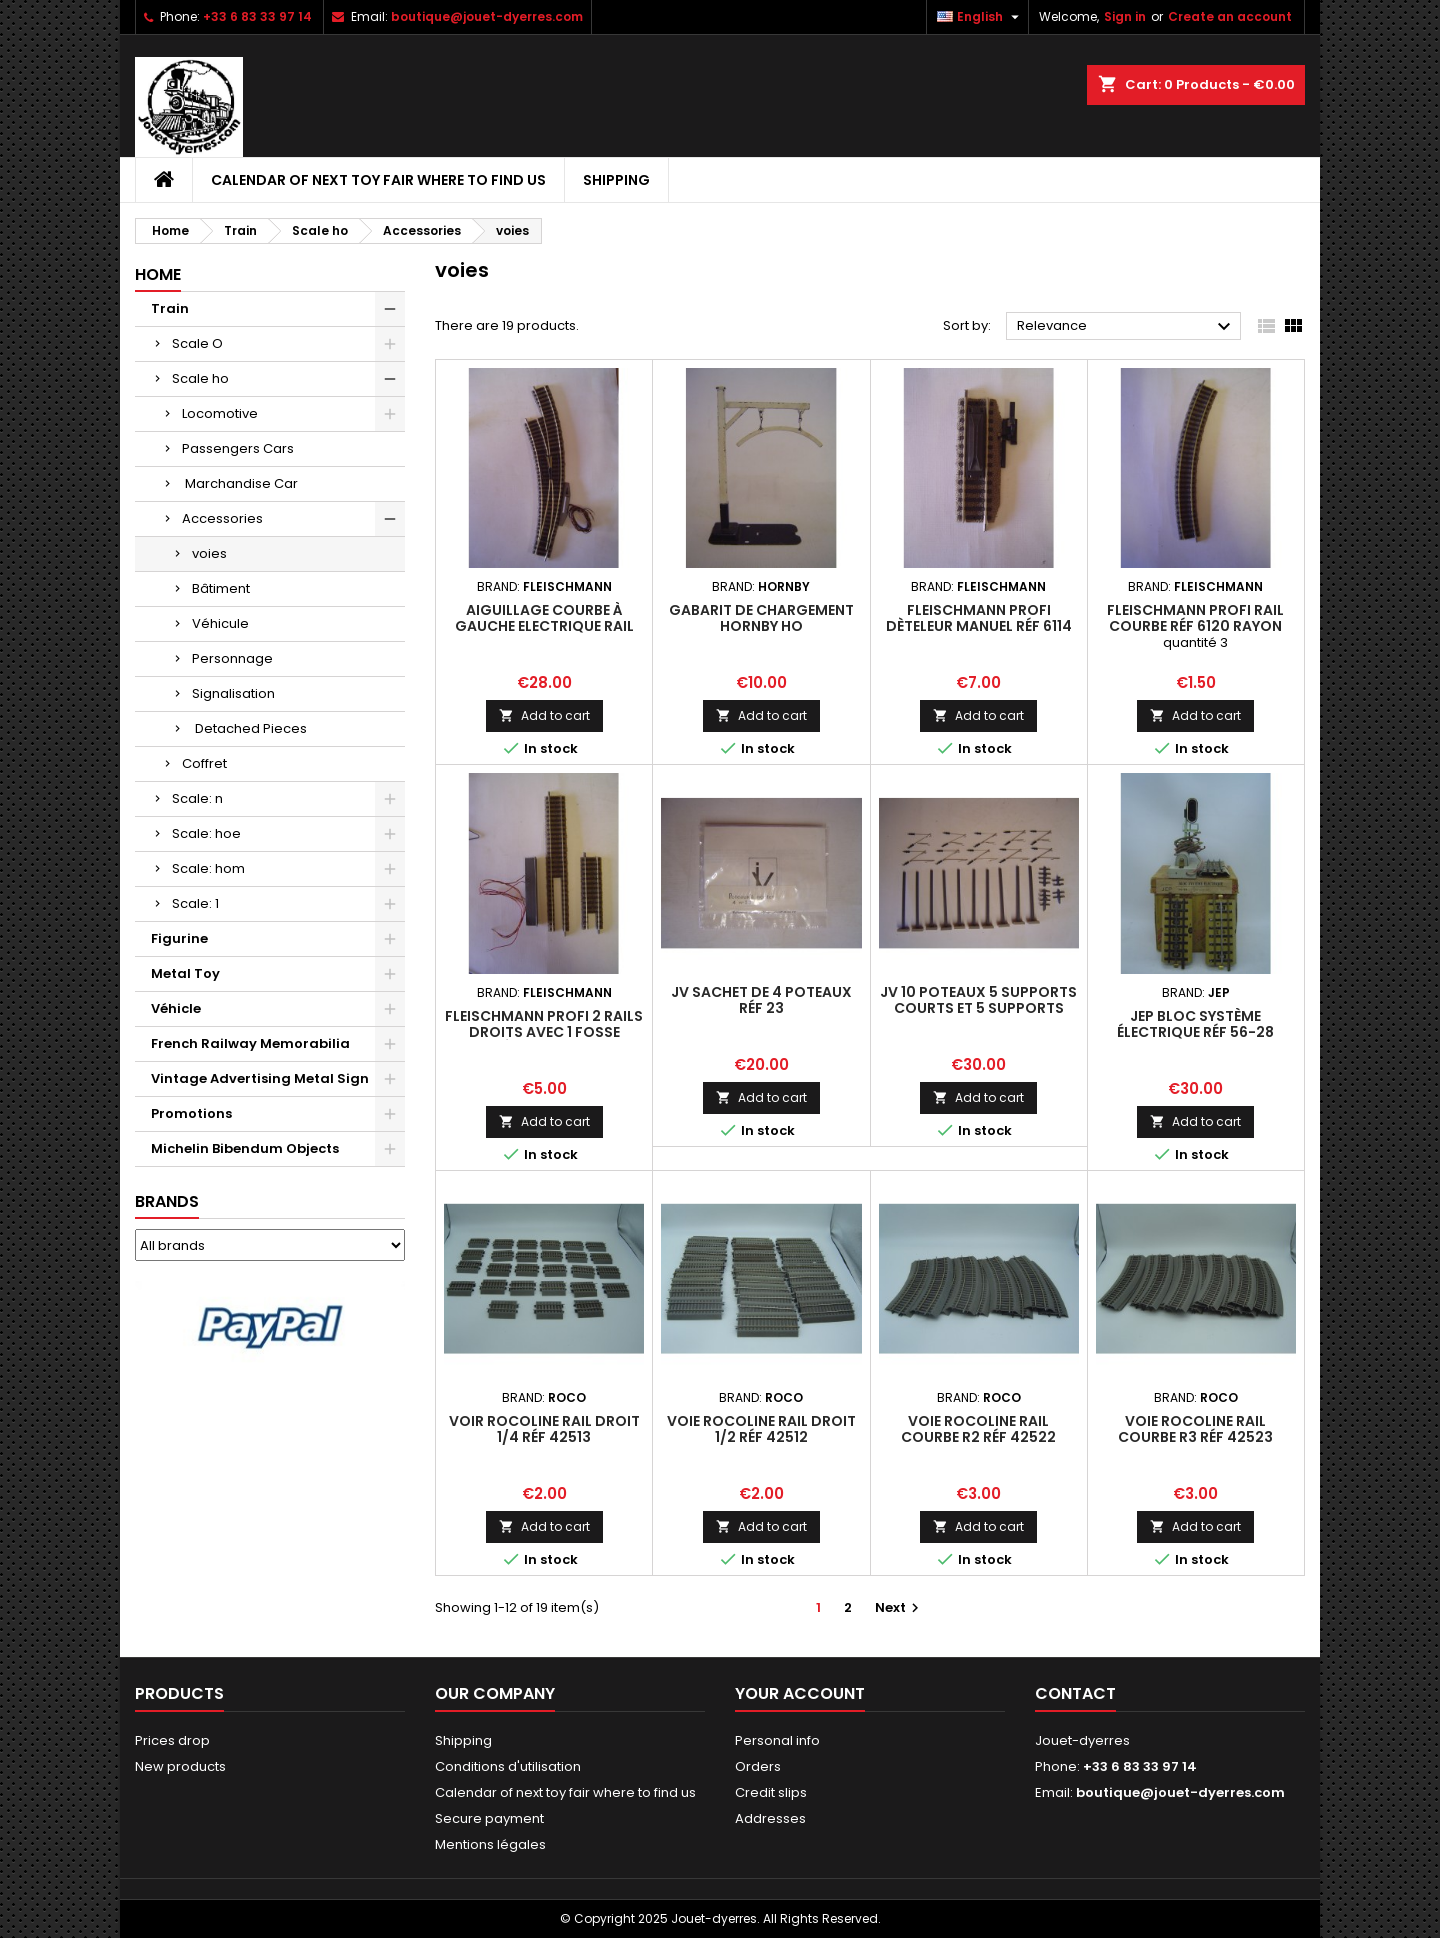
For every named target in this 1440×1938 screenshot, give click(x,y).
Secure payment (489, 1818)
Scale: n (197, 798)
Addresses (770, 1818)
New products (180, 1766)
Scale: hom (208, 868)
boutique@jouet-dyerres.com (487, 16)
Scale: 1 (195, 903)
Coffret (204, 763)
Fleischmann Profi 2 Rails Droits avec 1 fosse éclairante (544, 1032)
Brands (167, 1201)
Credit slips (771, 1792)
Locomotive (220, 413)
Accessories (222, 518)
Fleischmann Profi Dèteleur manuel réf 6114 (979, 618)
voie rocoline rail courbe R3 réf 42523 (1195, 1429)
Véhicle (176, 1008)
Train (170, 308)
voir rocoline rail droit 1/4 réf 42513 (544, 1429)
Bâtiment (221, 588)
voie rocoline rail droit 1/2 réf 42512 (761, 1429)
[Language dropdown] (980, 17)
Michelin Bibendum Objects (245, 1148)
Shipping (616, 180)
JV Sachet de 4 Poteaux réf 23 (761, 1000)
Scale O (197, 343)
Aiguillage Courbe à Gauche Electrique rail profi (544, 626)
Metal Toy (185, 973)
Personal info (777, 1740)
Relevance (1126, 327)
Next (899, 1607)
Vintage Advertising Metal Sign (260, 1078)
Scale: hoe (206, 833)
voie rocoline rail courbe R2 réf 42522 (978, 1429)
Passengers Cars (238, 448)
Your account (800, 1693)
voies (209, 553)
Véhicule (220, 623)
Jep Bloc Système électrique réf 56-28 (1195, 1024)
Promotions (191, 1113)
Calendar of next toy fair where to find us (378, 180)
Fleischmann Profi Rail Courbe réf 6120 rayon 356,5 (1195, 626)
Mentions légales (490, 1844)
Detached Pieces (249, 728)
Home (158, 274)
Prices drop (172, 1740)
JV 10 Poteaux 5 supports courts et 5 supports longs (978, 1008)
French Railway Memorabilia (250, 1043)
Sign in (1125, 16)
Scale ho (200, 378)
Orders (758, 1766)
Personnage (232, 658)
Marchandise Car (240, 483)
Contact (1075, 1693)
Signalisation (233, 693)
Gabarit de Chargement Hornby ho (761, 618)
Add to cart (544, 715)
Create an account (1230, 16)
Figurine (179, 938)
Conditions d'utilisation (508, 1766)
